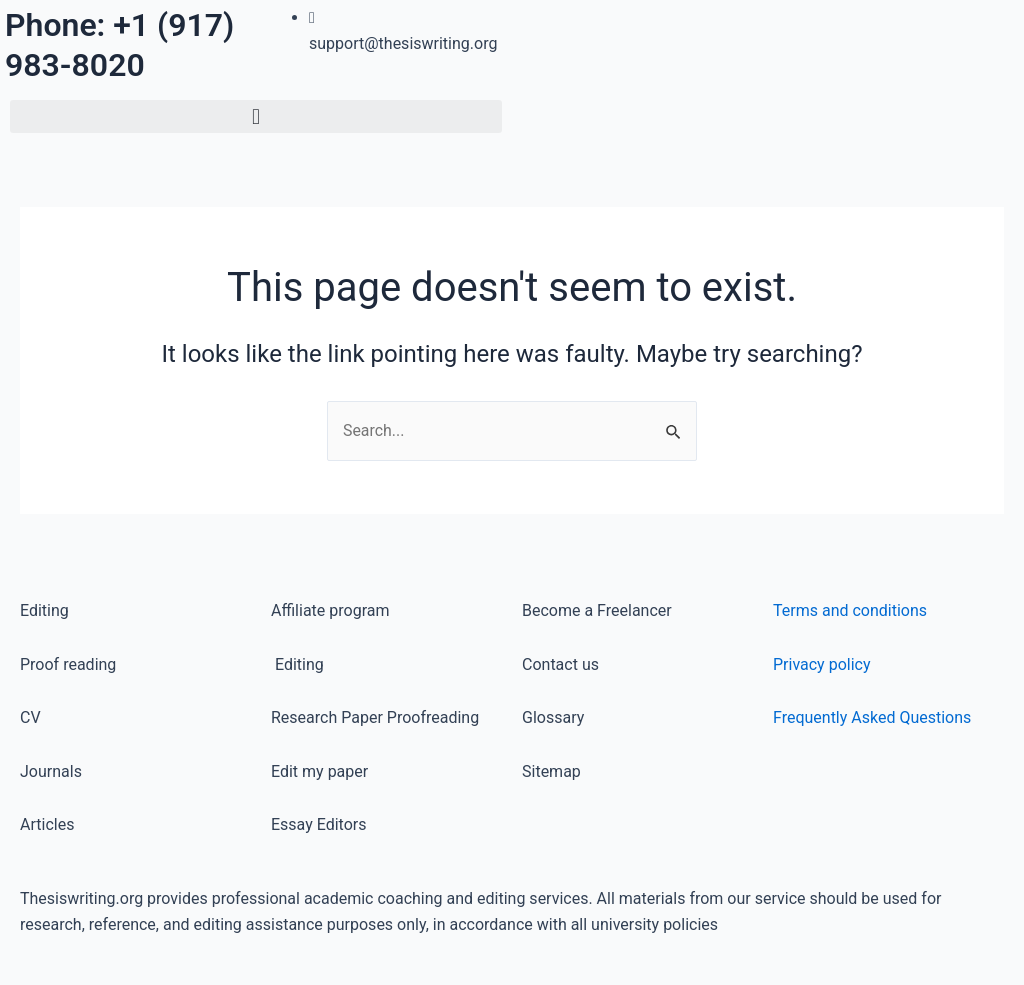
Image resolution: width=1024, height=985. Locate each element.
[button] (256, 116)
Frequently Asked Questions (872, 717)
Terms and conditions (850, 610)
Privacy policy (822, 664)
